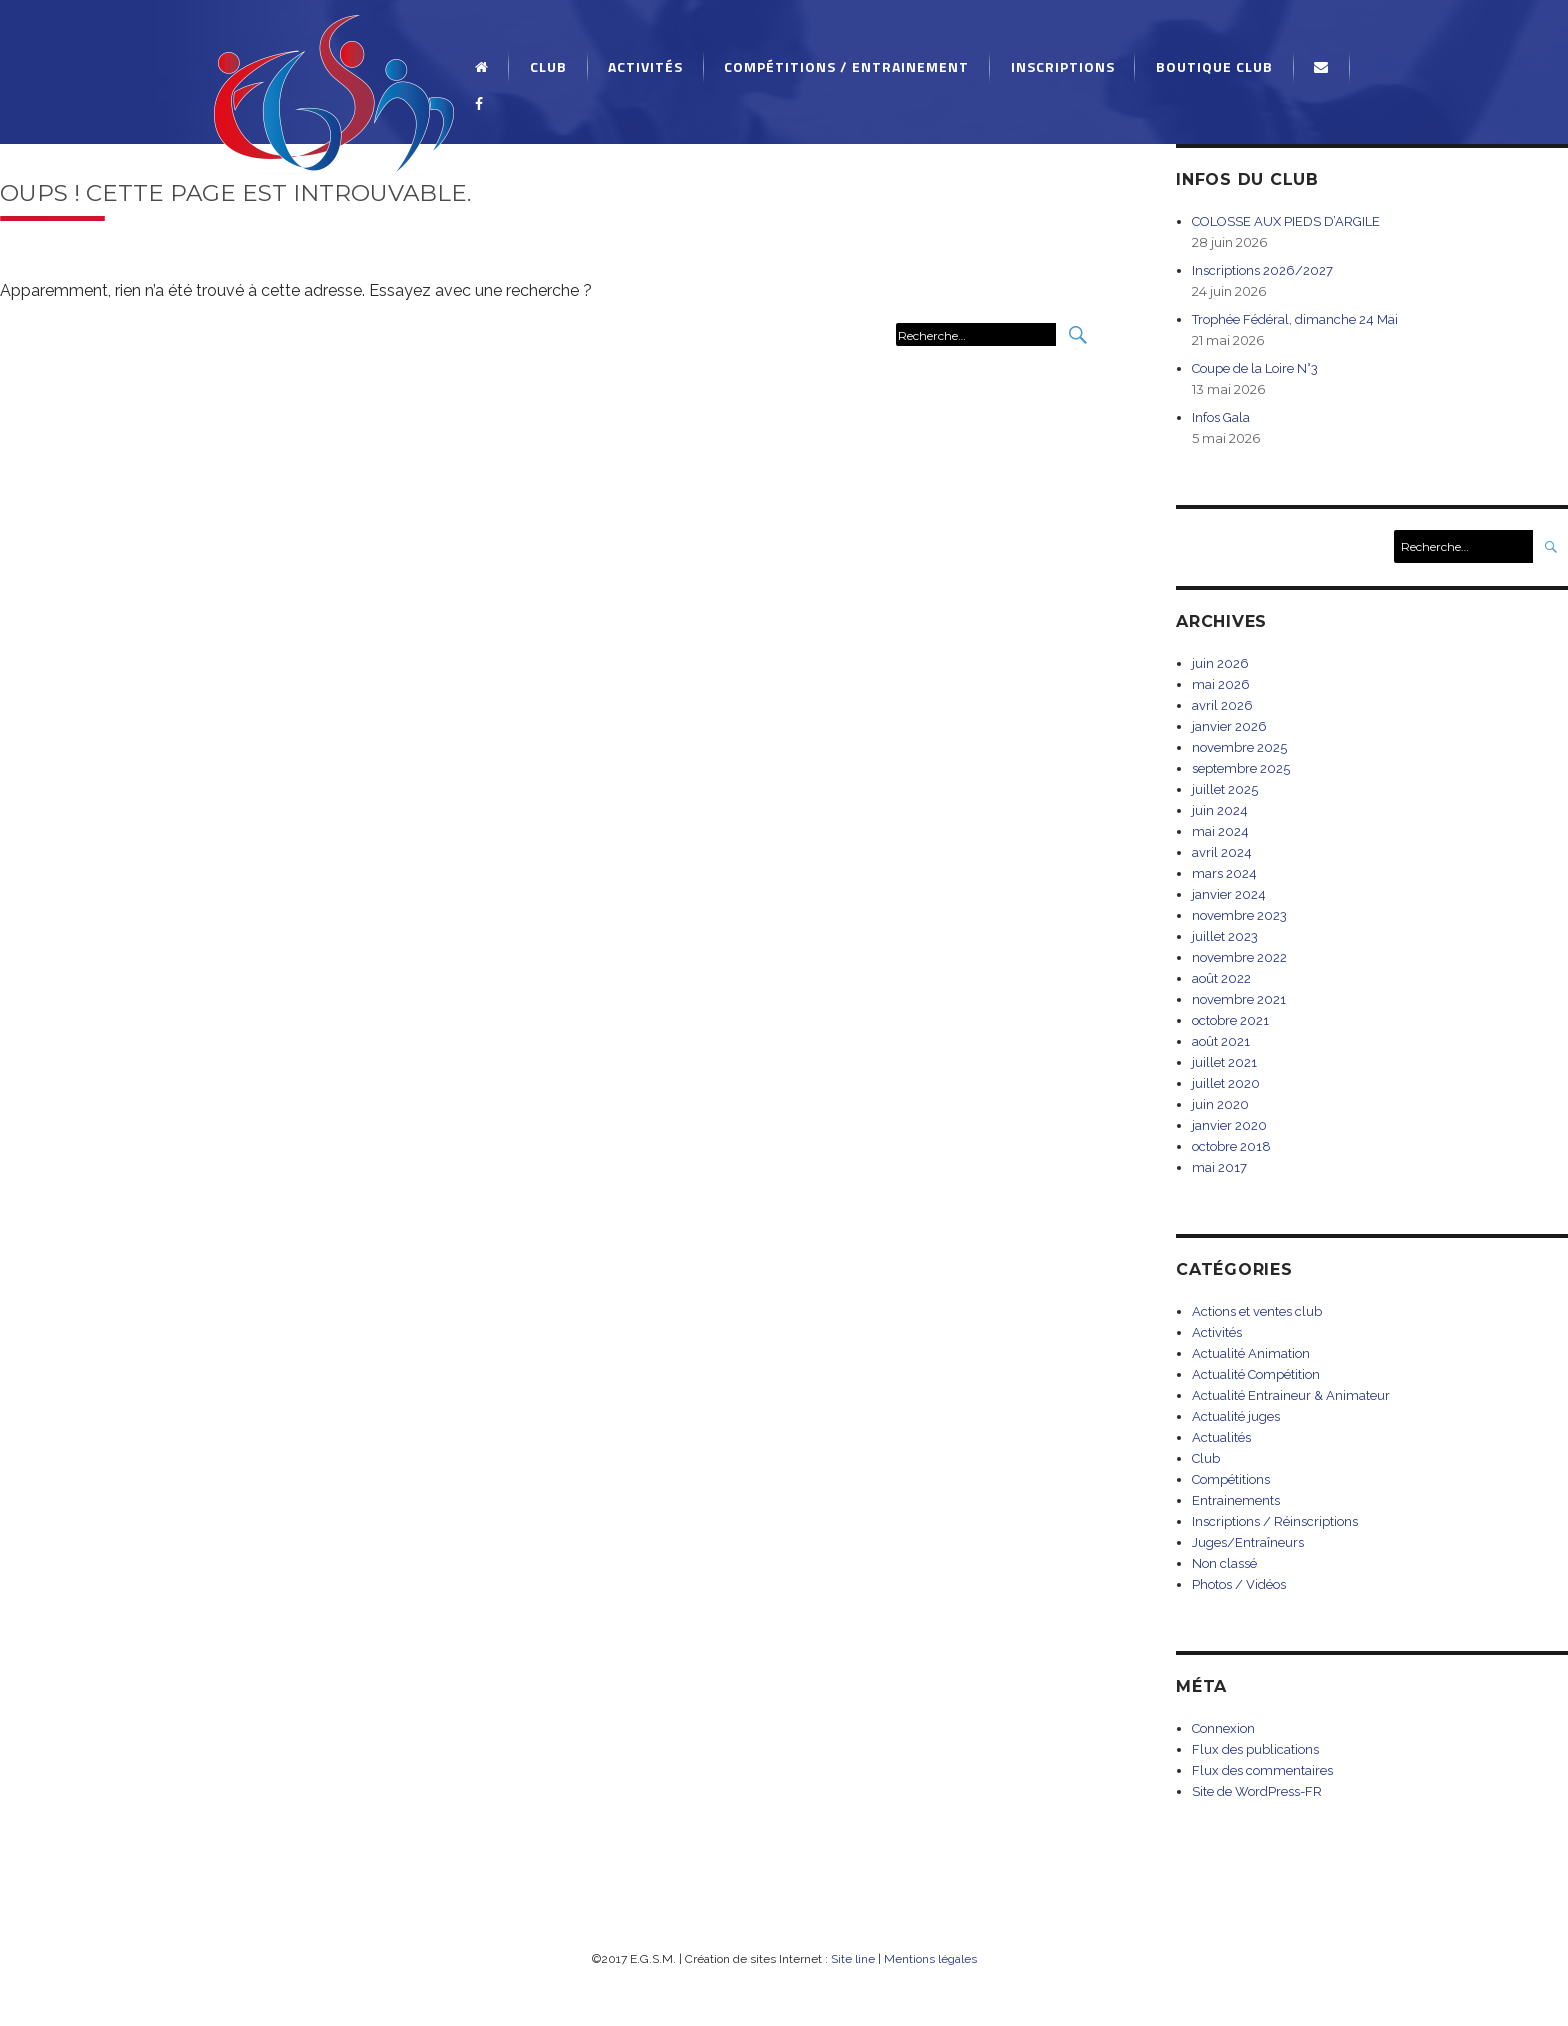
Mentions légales (930, 1959)
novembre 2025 (1239, 747)
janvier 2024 (1229, 894)
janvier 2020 (1229, 1125)
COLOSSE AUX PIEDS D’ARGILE (1286, 221)
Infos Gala (1221, 417)
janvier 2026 (1229, 726)
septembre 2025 (1241, 768)
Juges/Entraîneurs (1248, 1542)
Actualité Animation (1251, 1353)
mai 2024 (1220, 831)
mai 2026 (1221, 684)
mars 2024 (1224, 873)
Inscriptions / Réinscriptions (1275, 1521)
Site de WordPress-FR (1257, 1791)
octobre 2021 (1230, 1020)
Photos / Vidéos (1239, 1584)
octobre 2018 (1231, 1146)
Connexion (1223, 1728)
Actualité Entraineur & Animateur (1291, 1395)
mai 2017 (1219, 1167)
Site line (853, 1959)
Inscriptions (1063, 66)
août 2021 (1221, 1041)
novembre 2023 (1239, 915)
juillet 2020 (1226, 1083)
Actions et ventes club (1257, 1311)
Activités (645, 66)
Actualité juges (1236, 1416)
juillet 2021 (1224, 1062)
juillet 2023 (1225, 936)
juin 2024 (1220, 810)
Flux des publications (1255, 1749)
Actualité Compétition (1256, 1374)
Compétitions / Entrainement (846, 66)
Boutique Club (1214, 66)
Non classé (1224, 1563)
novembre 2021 (1239, 999)
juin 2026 (1220, 663)
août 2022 (1221, 978)
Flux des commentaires (1262, 1770)
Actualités (1221, 1437)
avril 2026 (1222, 705)
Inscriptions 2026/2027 (1262, 270)
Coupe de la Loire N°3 (1255, 368)
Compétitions (1231, 1479)
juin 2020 (1220, 1104)
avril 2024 (1222, 852)
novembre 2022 (1239, 957)
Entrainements (1236, 1500)
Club (548, 66)
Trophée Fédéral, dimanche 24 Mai (1295, 319)
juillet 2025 (1225, 789)
